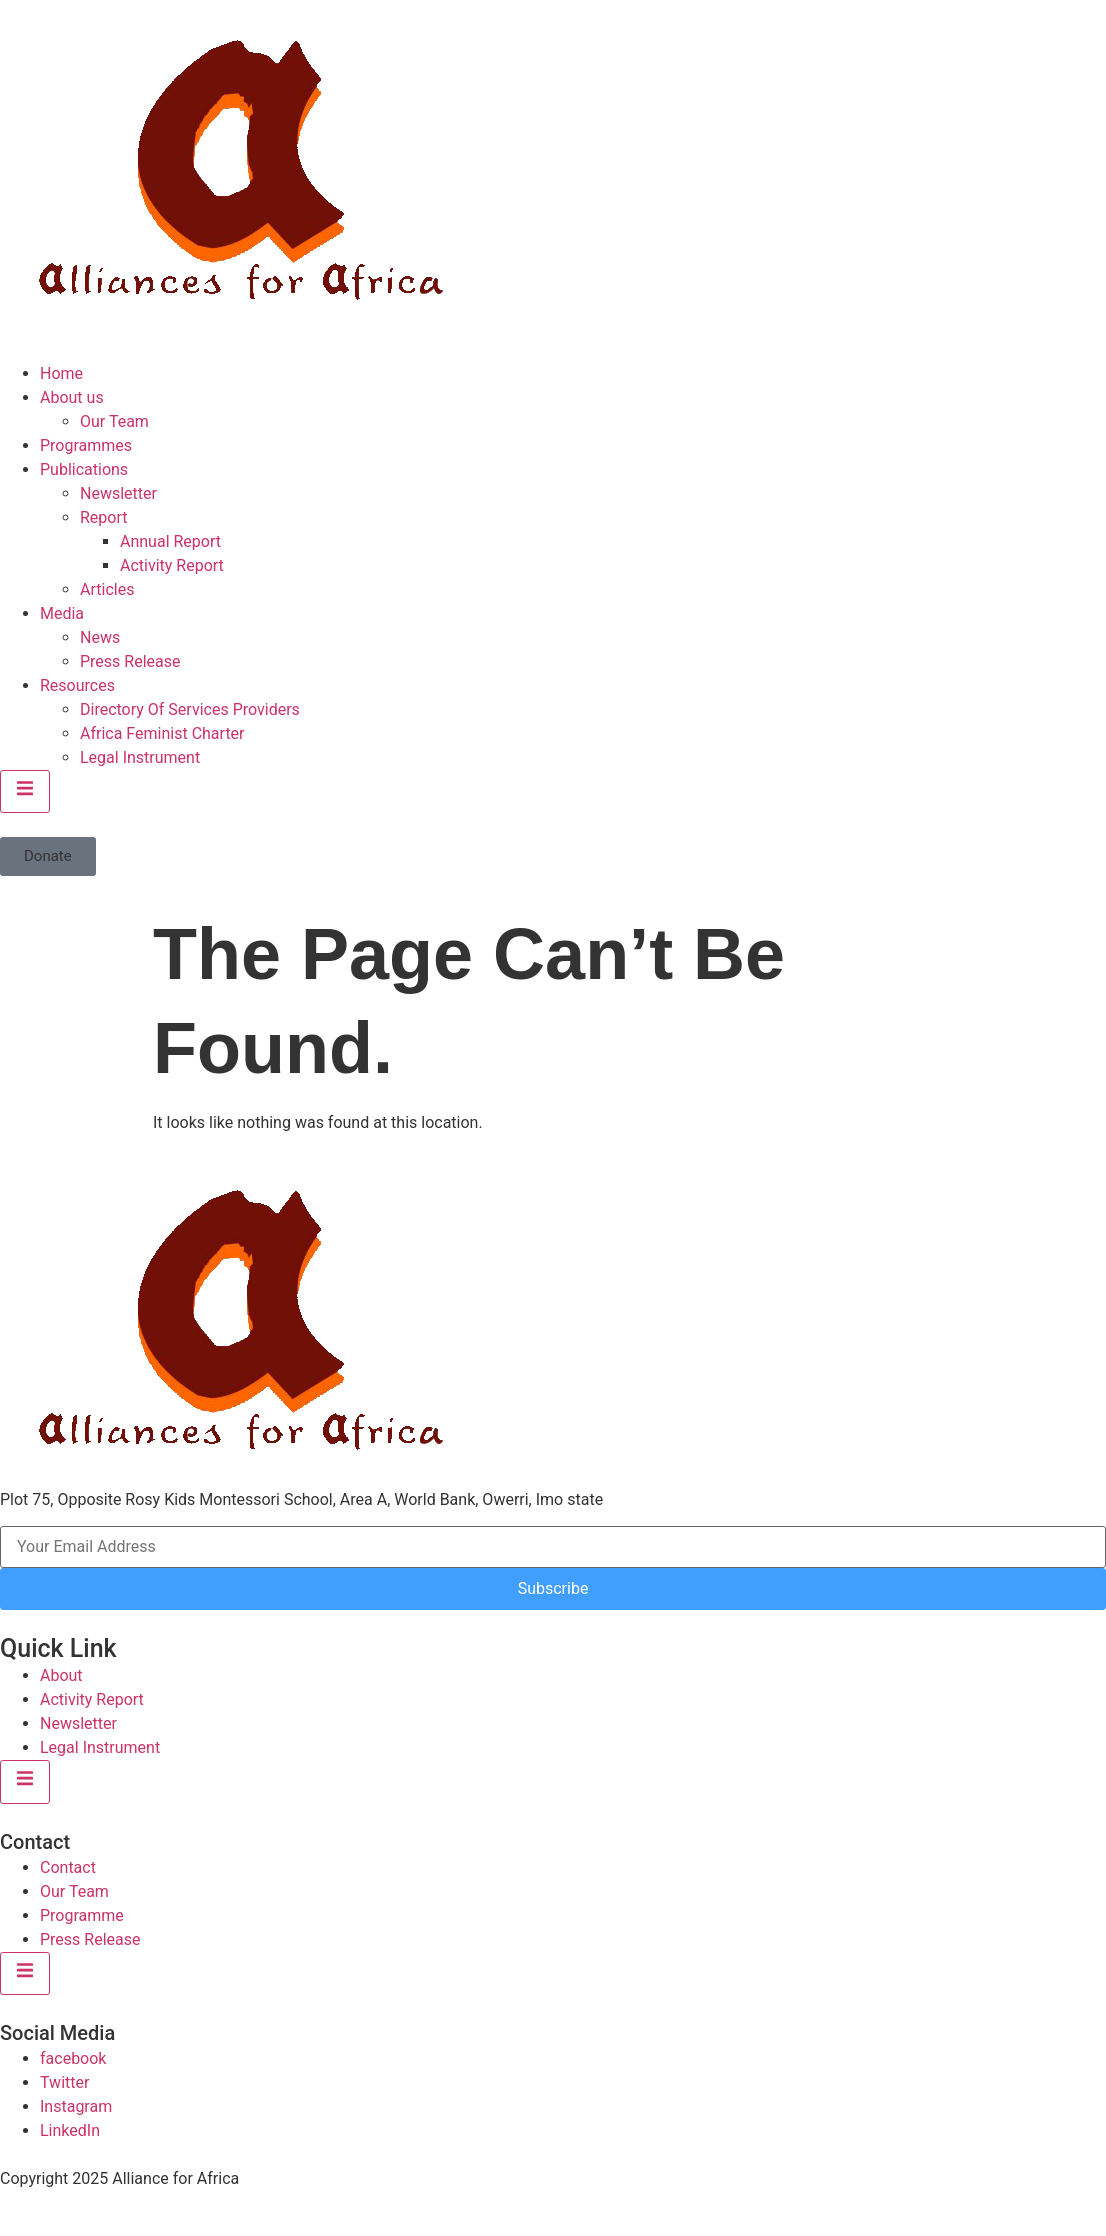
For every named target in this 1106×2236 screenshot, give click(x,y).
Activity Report (172, 565)
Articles (107, 589)
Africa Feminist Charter (162, 733)
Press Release (130, 661)
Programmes (86, 445)
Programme (82, 1915)
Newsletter (118, 493)
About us (72, 397)
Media (62, 613)
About (61, 1675)
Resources (77, 685)
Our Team (114, 421)
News (100, 637)
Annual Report (170, 541)
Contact (68, 1867)
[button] (48, 856)
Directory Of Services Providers (190, 709)
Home (61, 373)
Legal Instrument (140, 757)
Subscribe (553, 1588)
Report (104, 517)
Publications (84, 469)
